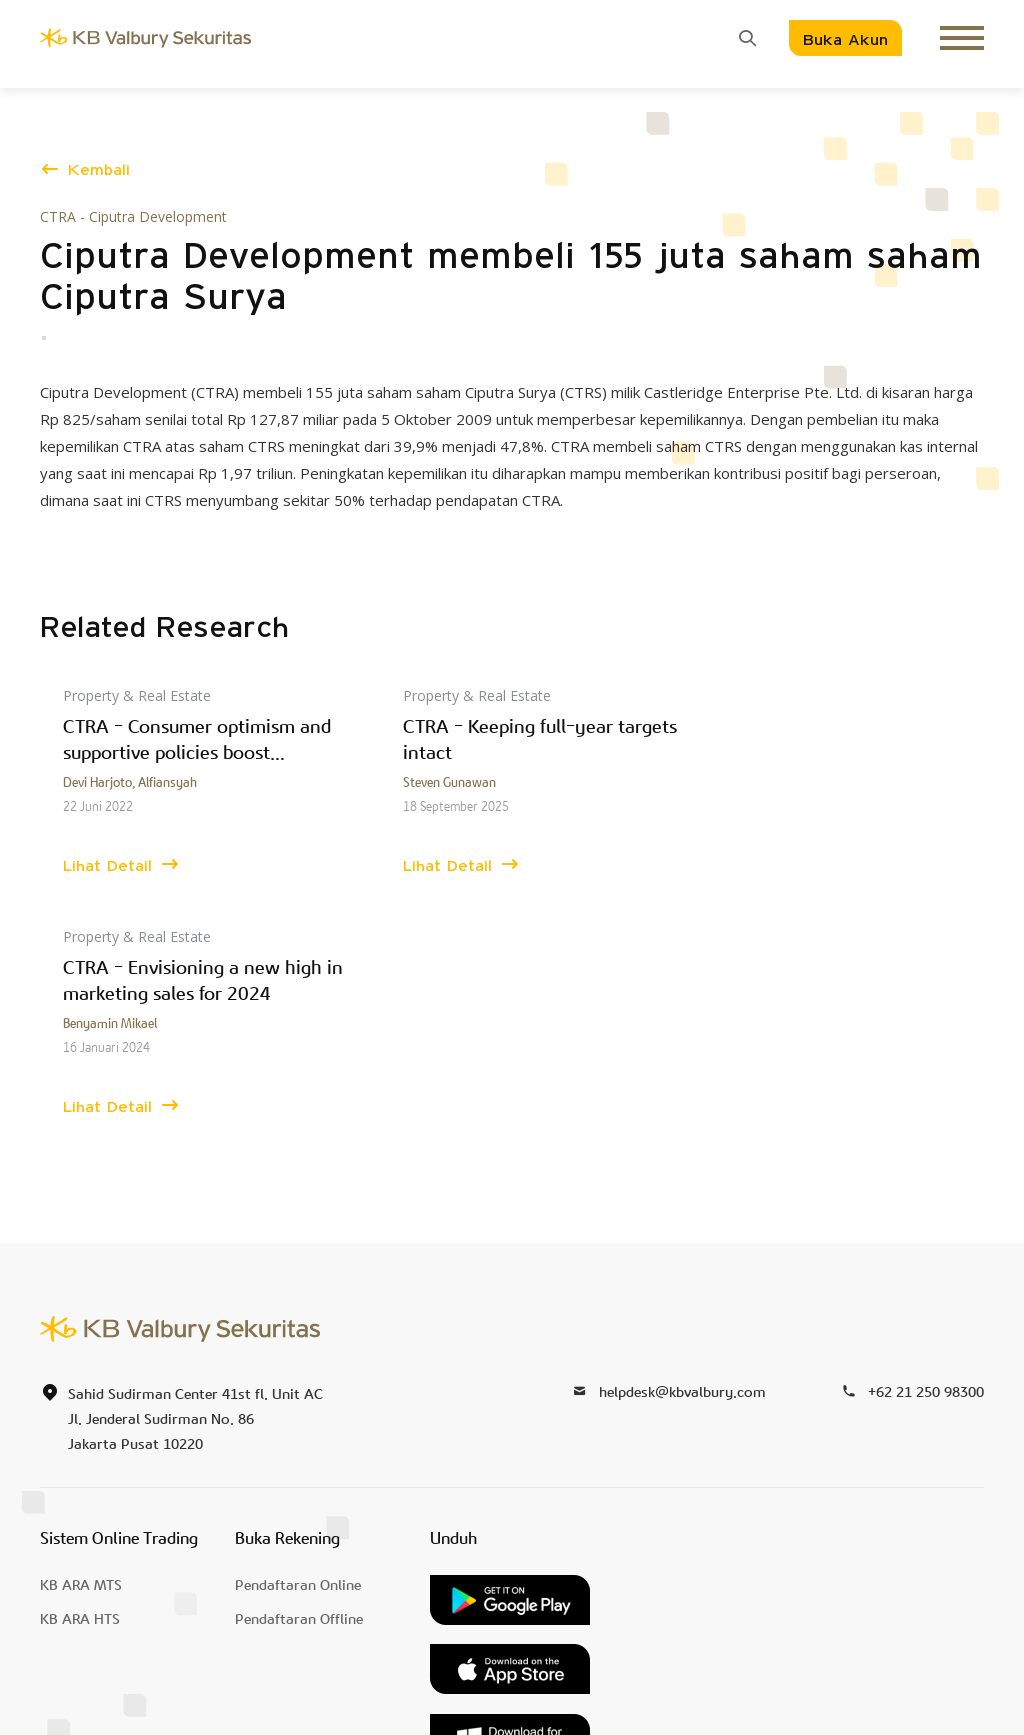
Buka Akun (845, 40)
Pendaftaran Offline (299, 1378)
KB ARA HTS (80, 1378)
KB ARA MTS (81, 1344)
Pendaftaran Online (298, 1344)
